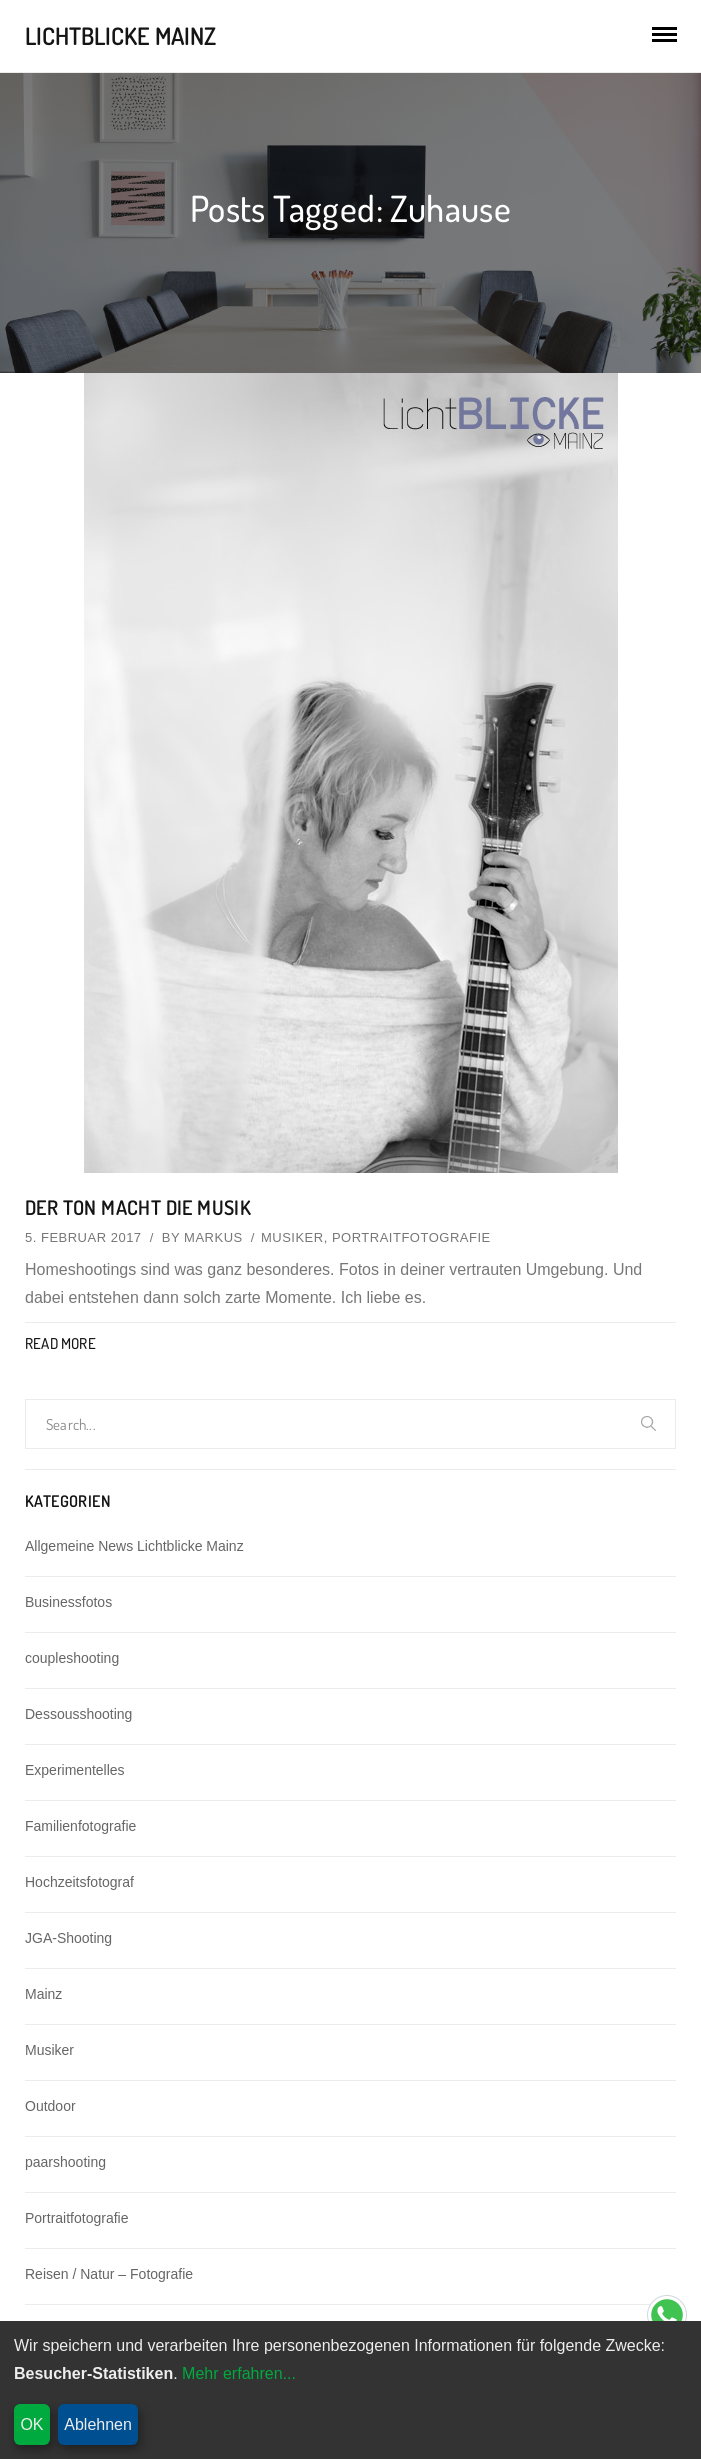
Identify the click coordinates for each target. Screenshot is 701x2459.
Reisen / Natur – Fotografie (109, 2274)
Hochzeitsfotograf (79, 1882)
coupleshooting (72, 1658)
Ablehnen (98, 2424)
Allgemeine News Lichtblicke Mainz (134, 1546)
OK (31, 2424)
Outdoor (50, 2106)
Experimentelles (75, 1770)
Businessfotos (68, 1602)
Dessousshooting (78, 1714)
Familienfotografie (80, 1826)
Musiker (292, 1237)
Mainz (43, 1994)
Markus (213, 1237)
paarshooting (65, 2162)
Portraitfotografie (411, 1237)
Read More (60, 1343)
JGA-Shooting (68, 1938)
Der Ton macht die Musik (138, 1207)
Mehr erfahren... (239, 2373)
